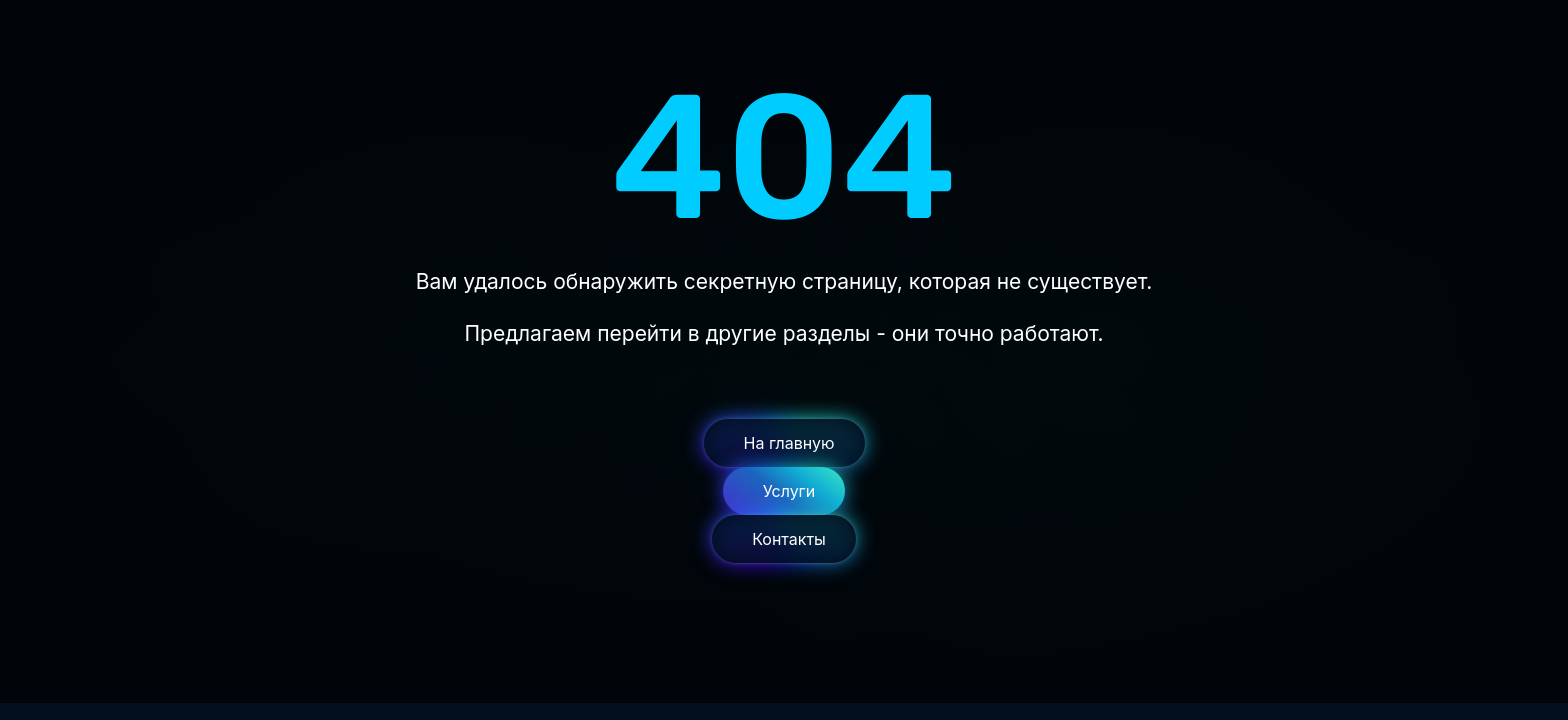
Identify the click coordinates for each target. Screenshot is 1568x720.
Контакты (789, 539)
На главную (789, 443)
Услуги (789, 491)
